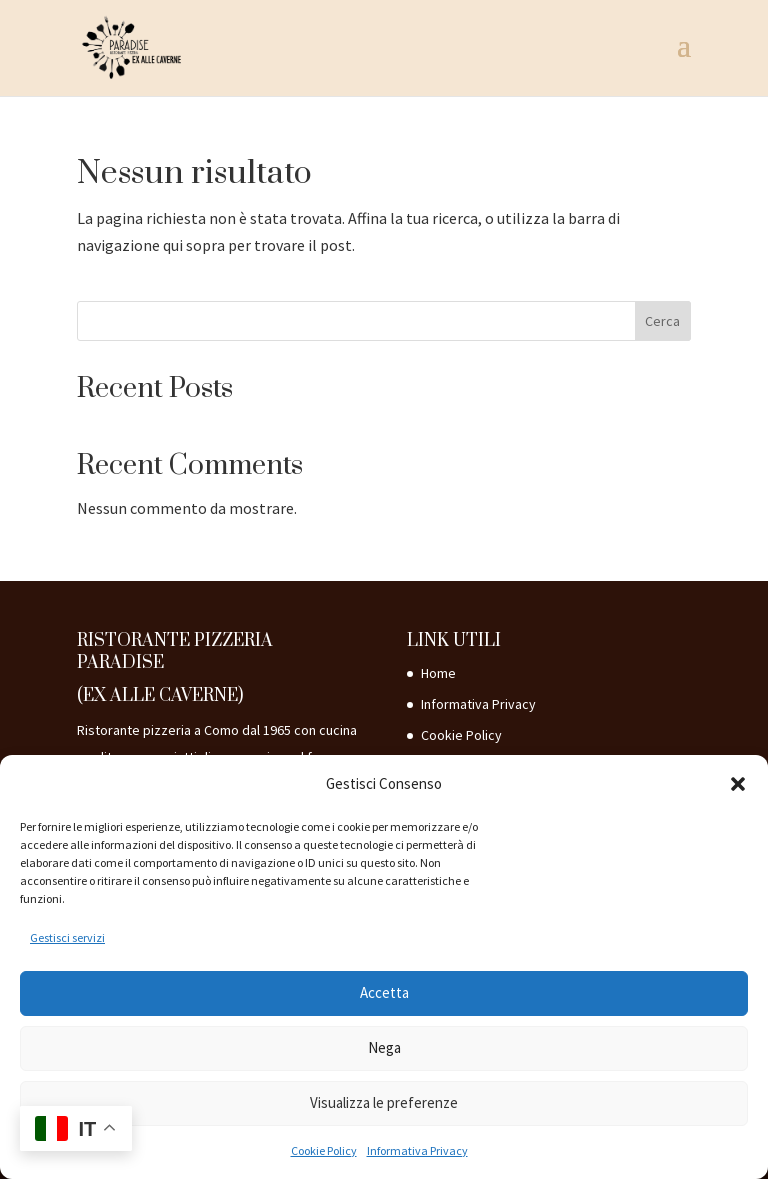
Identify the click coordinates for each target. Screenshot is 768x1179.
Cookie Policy (324, 1150)
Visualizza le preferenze (384, 1102)
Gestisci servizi (67, 937)
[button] (738, 784)
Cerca (662, 321)
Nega (384, 1047)
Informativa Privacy (417, 1150)
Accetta (384, 992)
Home (438, 673)
